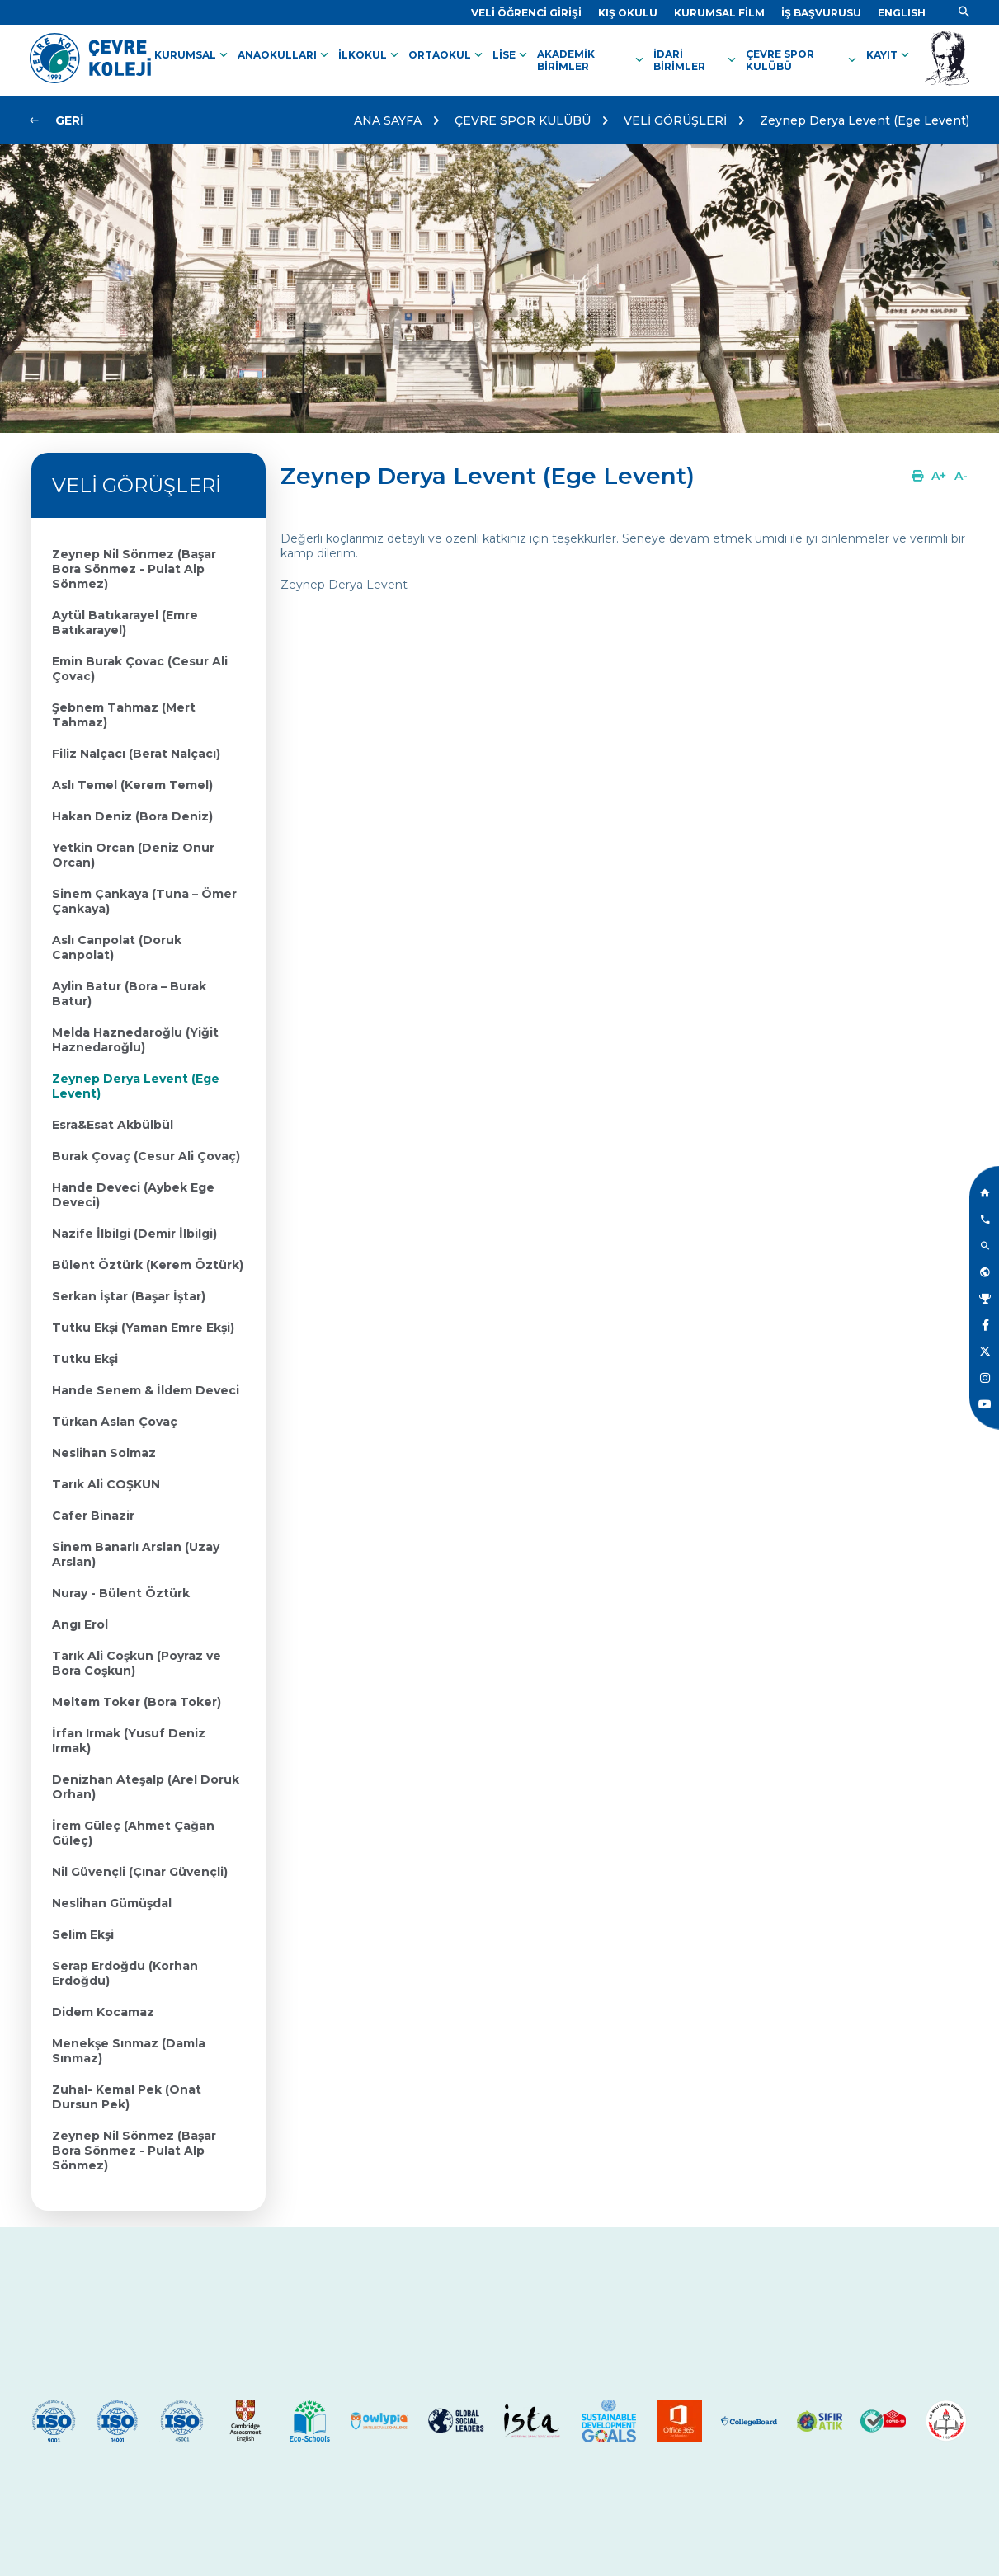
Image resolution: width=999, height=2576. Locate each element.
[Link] (526, 13)
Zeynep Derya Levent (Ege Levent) (864, 120)
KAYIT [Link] (889, 55)
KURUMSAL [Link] (192, 55)
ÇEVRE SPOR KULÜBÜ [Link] (803, 60)
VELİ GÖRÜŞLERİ (675, 120)
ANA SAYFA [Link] (388, 120)
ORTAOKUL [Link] (447, 55)
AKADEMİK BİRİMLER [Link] (592, 60)
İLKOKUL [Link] (370, 55)
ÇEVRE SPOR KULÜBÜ (523, 120)
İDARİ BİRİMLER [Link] (695, 60)
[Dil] (902, 13)
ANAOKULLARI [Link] (285, 55)
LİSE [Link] (511, 55)
